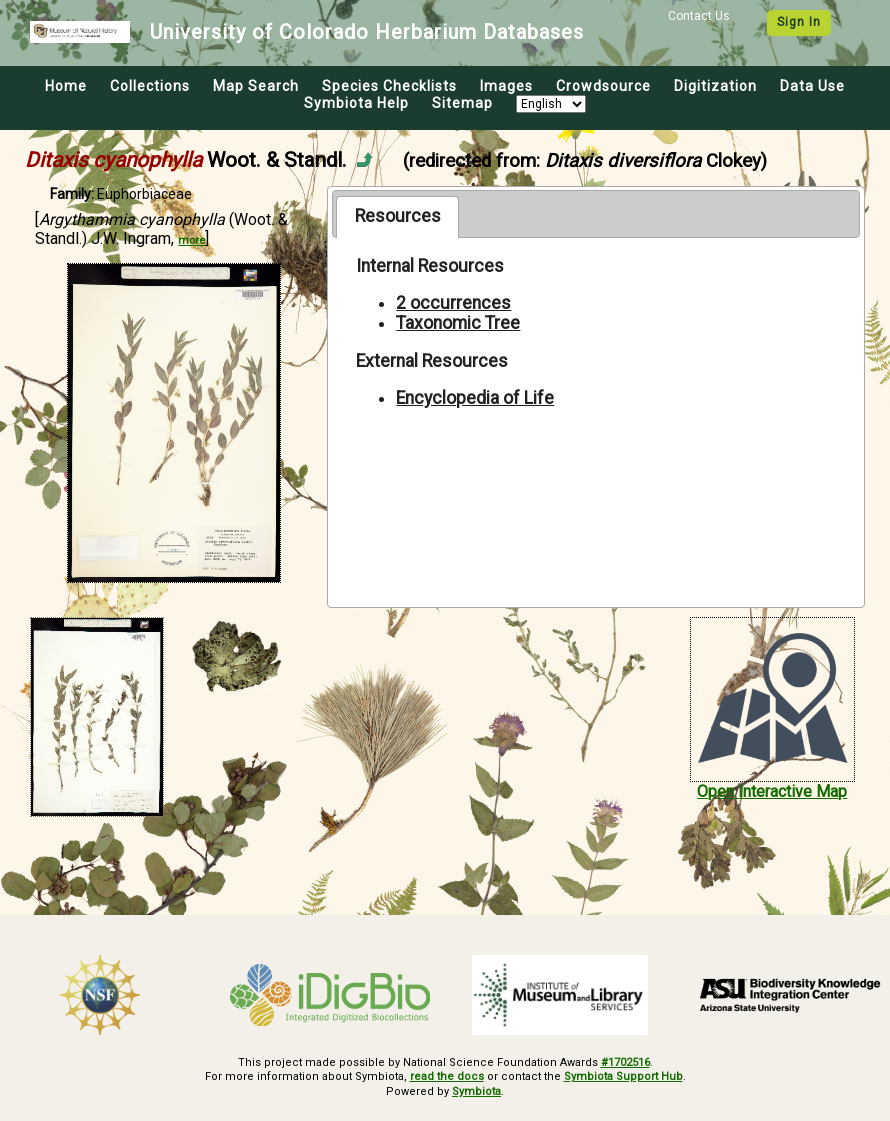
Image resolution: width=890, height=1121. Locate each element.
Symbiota (476, 1091)
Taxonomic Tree (458, 323)
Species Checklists (389, 86)
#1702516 (625, 1062)
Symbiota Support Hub (623, 1076)
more (191, 240)
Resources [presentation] (398, 216)
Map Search (256, 86)
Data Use (812, 86)
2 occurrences (453, 303)
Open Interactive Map (772, 791)
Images (506, 86)
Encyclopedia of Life (475, 398)
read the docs (447, 1076)
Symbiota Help (356, 103)
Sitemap (462, 103)
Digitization (715, 86)
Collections (150, 86)
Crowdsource (603, 86)
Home (66, 86)
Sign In (799, 22)
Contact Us (699, 16)
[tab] (397, 217)
